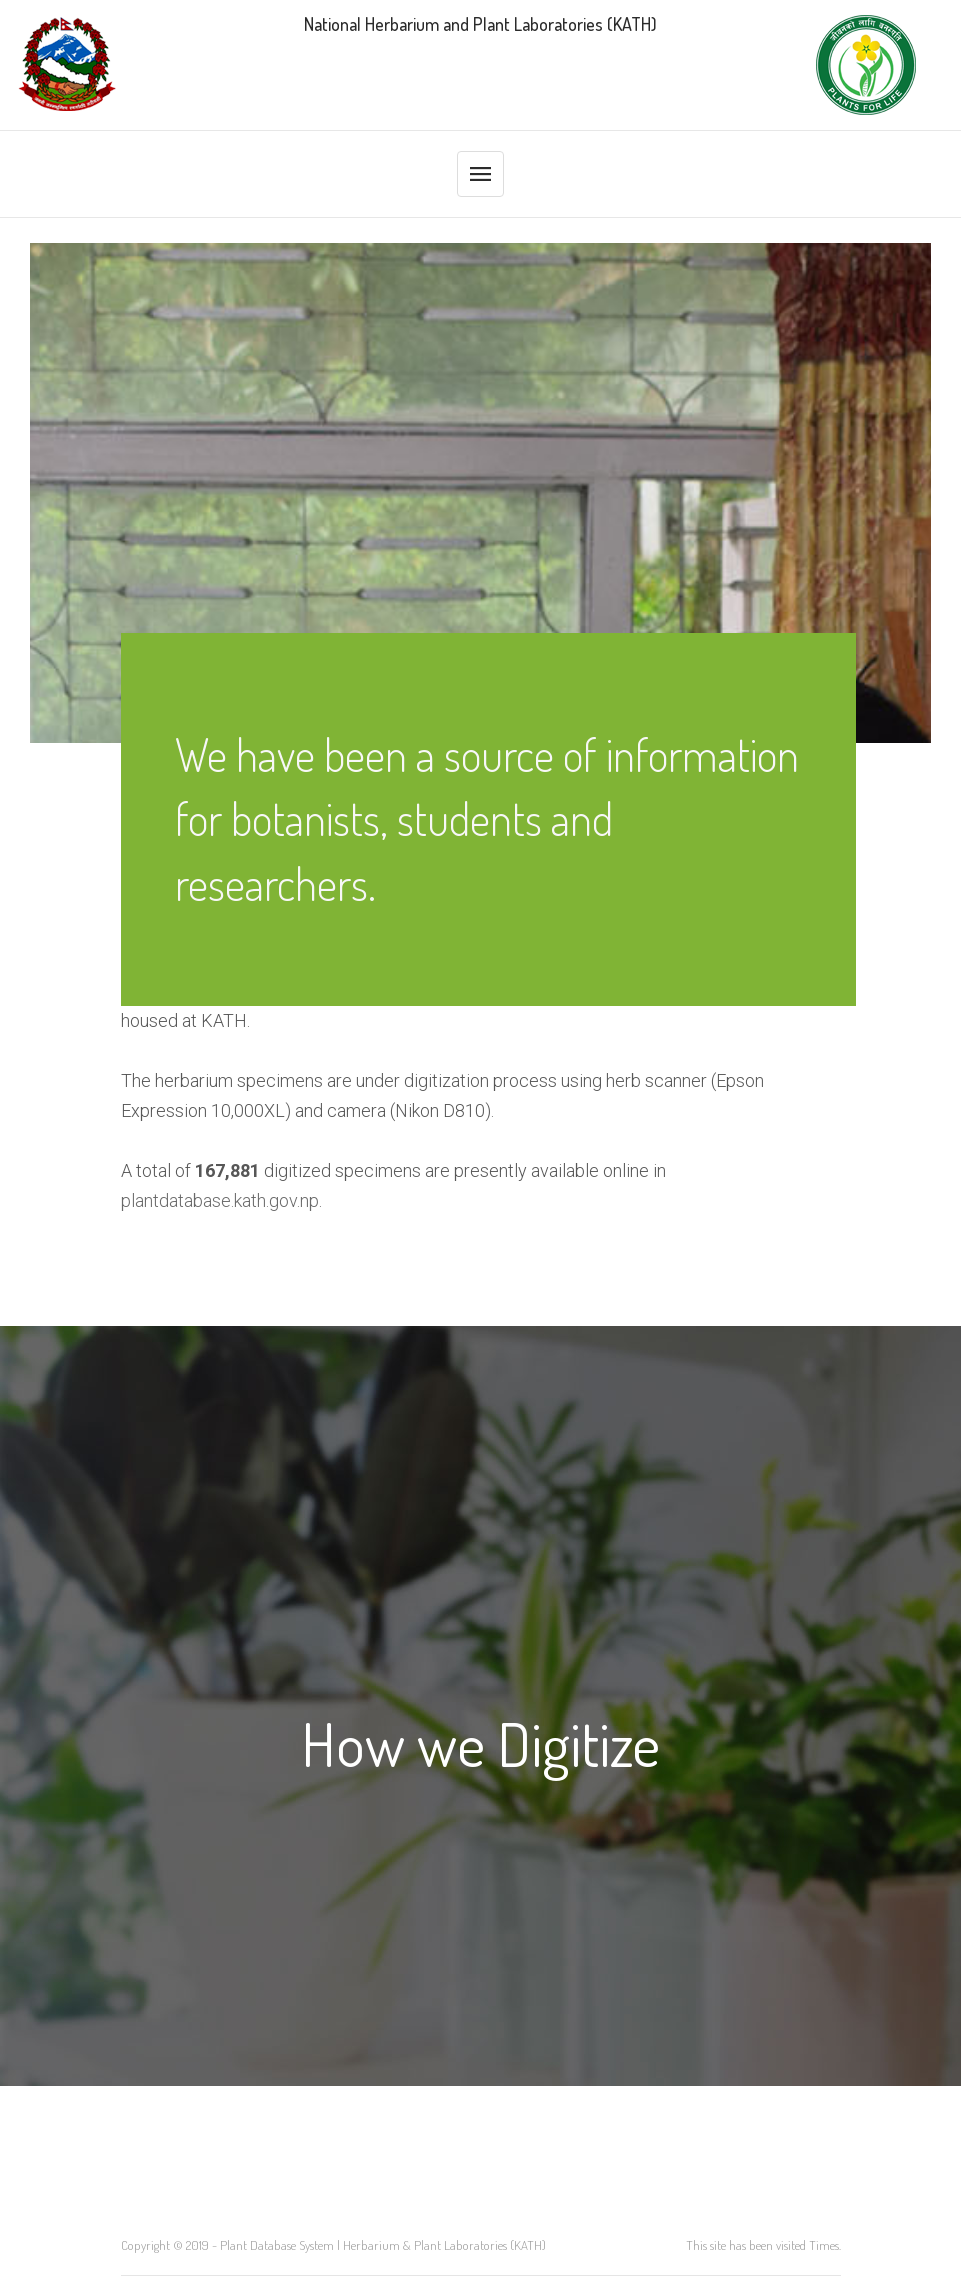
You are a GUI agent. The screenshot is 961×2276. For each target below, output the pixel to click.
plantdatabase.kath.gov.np (220, 1200)
